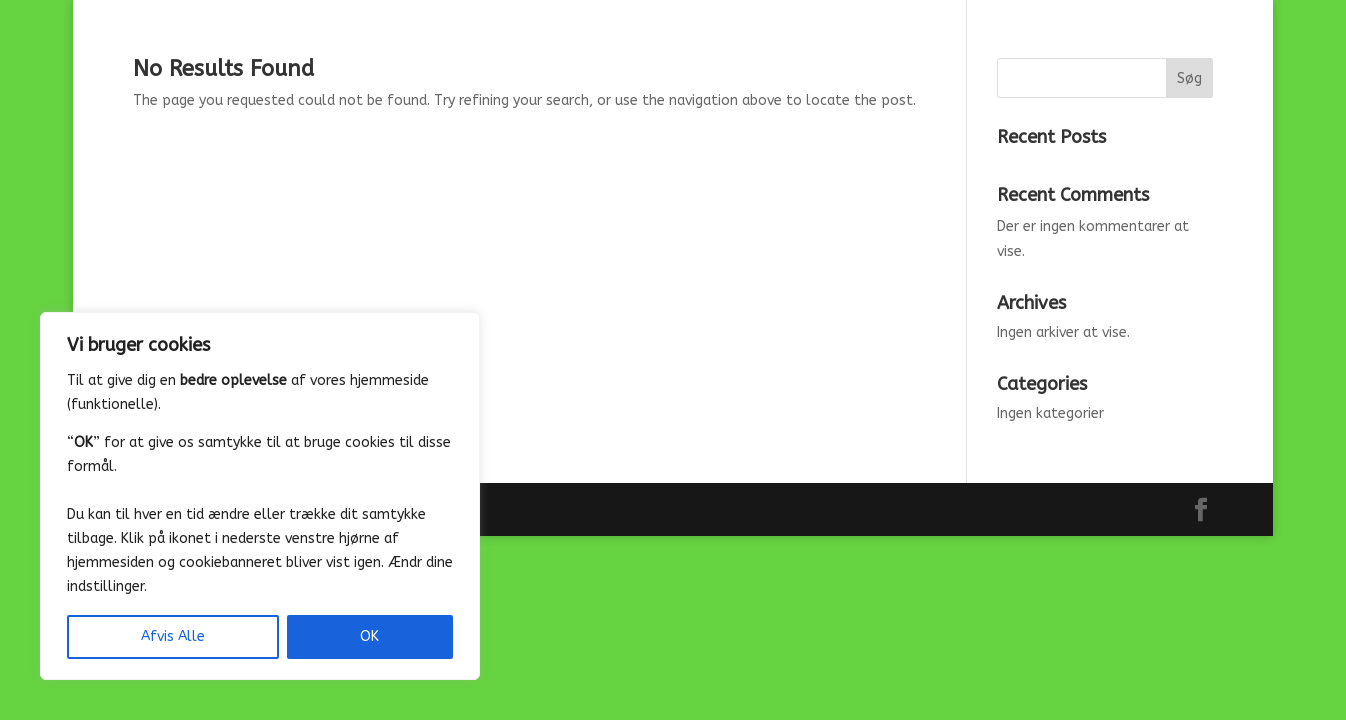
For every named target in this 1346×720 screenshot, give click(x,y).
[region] (260, 496)
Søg (1189, 78)
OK (369, 636)
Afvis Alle (173, 636)
